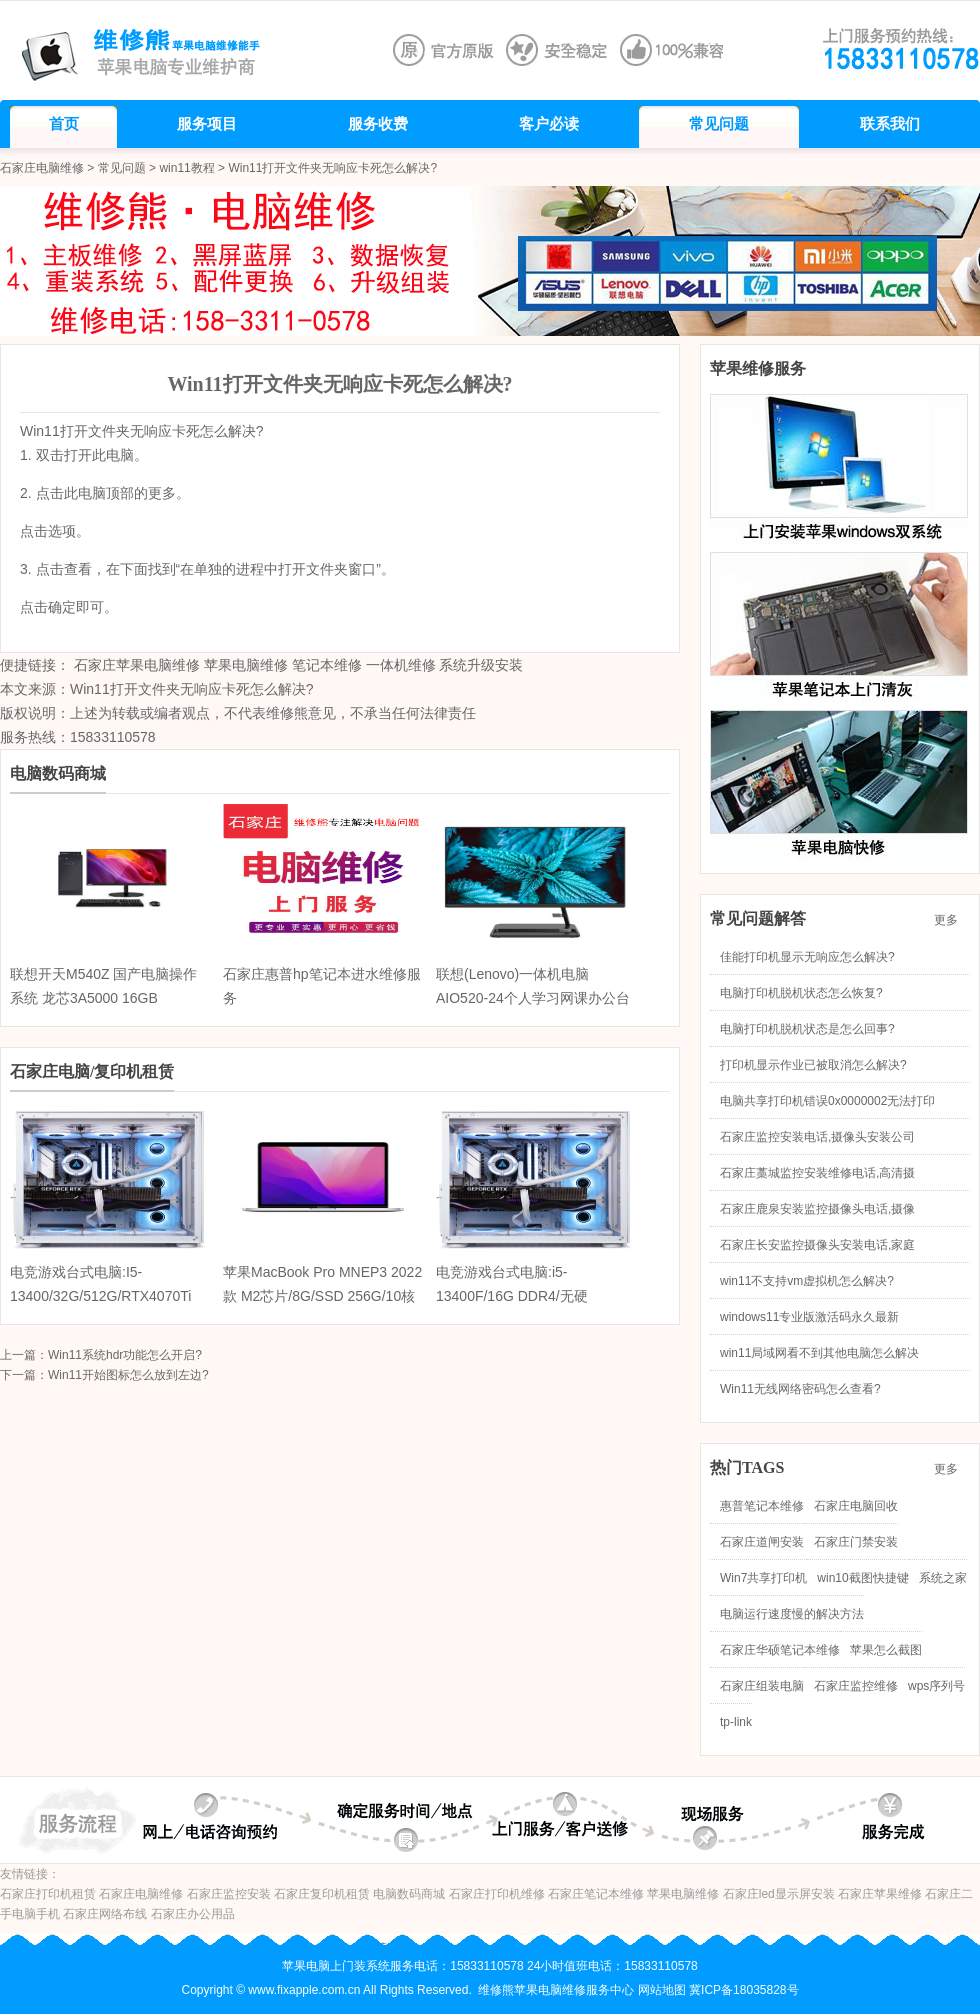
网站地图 (662, 1990)
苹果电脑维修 (246, 665)
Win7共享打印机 (763, 1578)
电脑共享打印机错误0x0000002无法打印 (827, 1101)
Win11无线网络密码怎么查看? (800, 1389)
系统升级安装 (481, 665)
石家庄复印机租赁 (322, 1894)
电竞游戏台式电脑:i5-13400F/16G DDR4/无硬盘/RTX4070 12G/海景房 (512, 1296)
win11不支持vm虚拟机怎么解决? (807, 1281)
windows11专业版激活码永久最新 (809, 1317)
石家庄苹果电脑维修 (137, 665)
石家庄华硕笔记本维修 (780, 1650)
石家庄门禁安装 (856, 1542)
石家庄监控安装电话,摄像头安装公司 (817, 1137)
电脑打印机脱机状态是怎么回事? (807, 1029)
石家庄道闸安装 (762, 1542)
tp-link (736, 1722)
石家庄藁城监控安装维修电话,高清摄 (817, 1173)
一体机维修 (401, 665)
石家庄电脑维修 (42, 168)
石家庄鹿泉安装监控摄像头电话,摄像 (817, 1209)
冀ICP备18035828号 (743, 1990)
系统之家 (943, 1578)
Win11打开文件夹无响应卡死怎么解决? (191, 689)
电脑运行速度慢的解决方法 (792, 1614)
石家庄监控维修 (856, 1686)
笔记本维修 (327, 665)
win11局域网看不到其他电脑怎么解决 (819, 1353)
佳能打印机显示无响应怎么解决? (807, 957)
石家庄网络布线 (105, 1914)
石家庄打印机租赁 (48, 1894)
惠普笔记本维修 (762, 1506)
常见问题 (122, 168)
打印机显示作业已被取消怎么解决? (813, 1065)
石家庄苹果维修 (880, 1894)
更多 (952, 920)
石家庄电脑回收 (856, 1506)
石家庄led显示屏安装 (779, 1894)
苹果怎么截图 (886, 1650)
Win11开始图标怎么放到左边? (128, 1375)
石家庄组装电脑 (762, 1686)
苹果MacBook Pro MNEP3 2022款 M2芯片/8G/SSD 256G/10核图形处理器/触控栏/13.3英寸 (322, 1296)
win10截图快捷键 (862, 1578)
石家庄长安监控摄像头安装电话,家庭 (817, 1245)
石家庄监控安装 (229, 1894)
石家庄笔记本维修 (596, 1894)
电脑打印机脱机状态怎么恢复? (801, 993)
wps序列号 (936, 1686)
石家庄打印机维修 (497, 1894)
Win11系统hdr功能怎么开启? (125, 1355)
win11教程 (186, 168)
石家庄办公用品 (193, 1914)
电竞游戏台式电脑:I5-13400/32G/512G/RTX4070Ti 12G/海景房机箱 (100, 1296)
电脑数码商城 (409, 1894)
